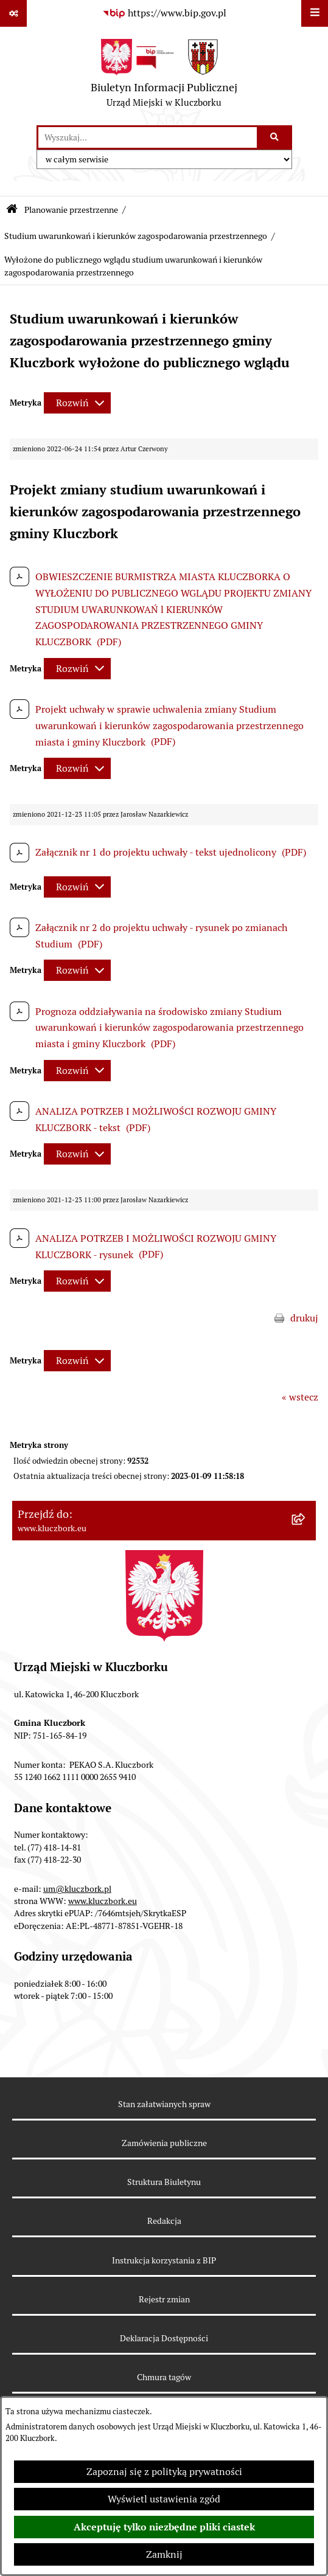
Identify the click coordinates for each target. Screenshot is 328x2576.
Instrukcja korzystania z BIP (164, 2260)
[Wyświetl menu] (314, 13)
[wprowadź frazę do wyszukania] (148, 137)
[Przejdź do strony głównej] (164, 76)
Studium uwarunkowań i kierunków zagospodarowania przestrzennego (135, 235)
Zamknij (164, 2554)
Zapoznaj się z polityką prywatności (164, 2471)
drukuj (304, 1318)
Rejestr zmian (164, 2299)
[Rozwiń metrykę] (77, 403)
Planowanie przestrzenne (71, 209)
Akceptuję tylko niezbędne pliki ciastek (164, 2527)
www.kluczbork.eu (102, 1901)
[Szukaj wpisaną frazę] (275, 137)
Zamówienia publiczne (164, 2143)
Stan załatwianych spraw (164, 2104)
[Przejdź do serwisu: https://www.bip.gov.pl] (164, 13)
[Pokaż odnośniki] (13, 13)
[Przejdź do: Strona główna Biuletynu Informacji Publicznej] (12, 210)
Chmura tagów (164, 2377)
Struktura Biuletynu (164, 2181)
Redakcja (164, 2220)
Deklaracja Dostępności (164, 2338)
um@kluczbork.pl (77, 1888)
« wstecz (300, 1397)
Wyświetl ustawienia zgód (164, 2499)
